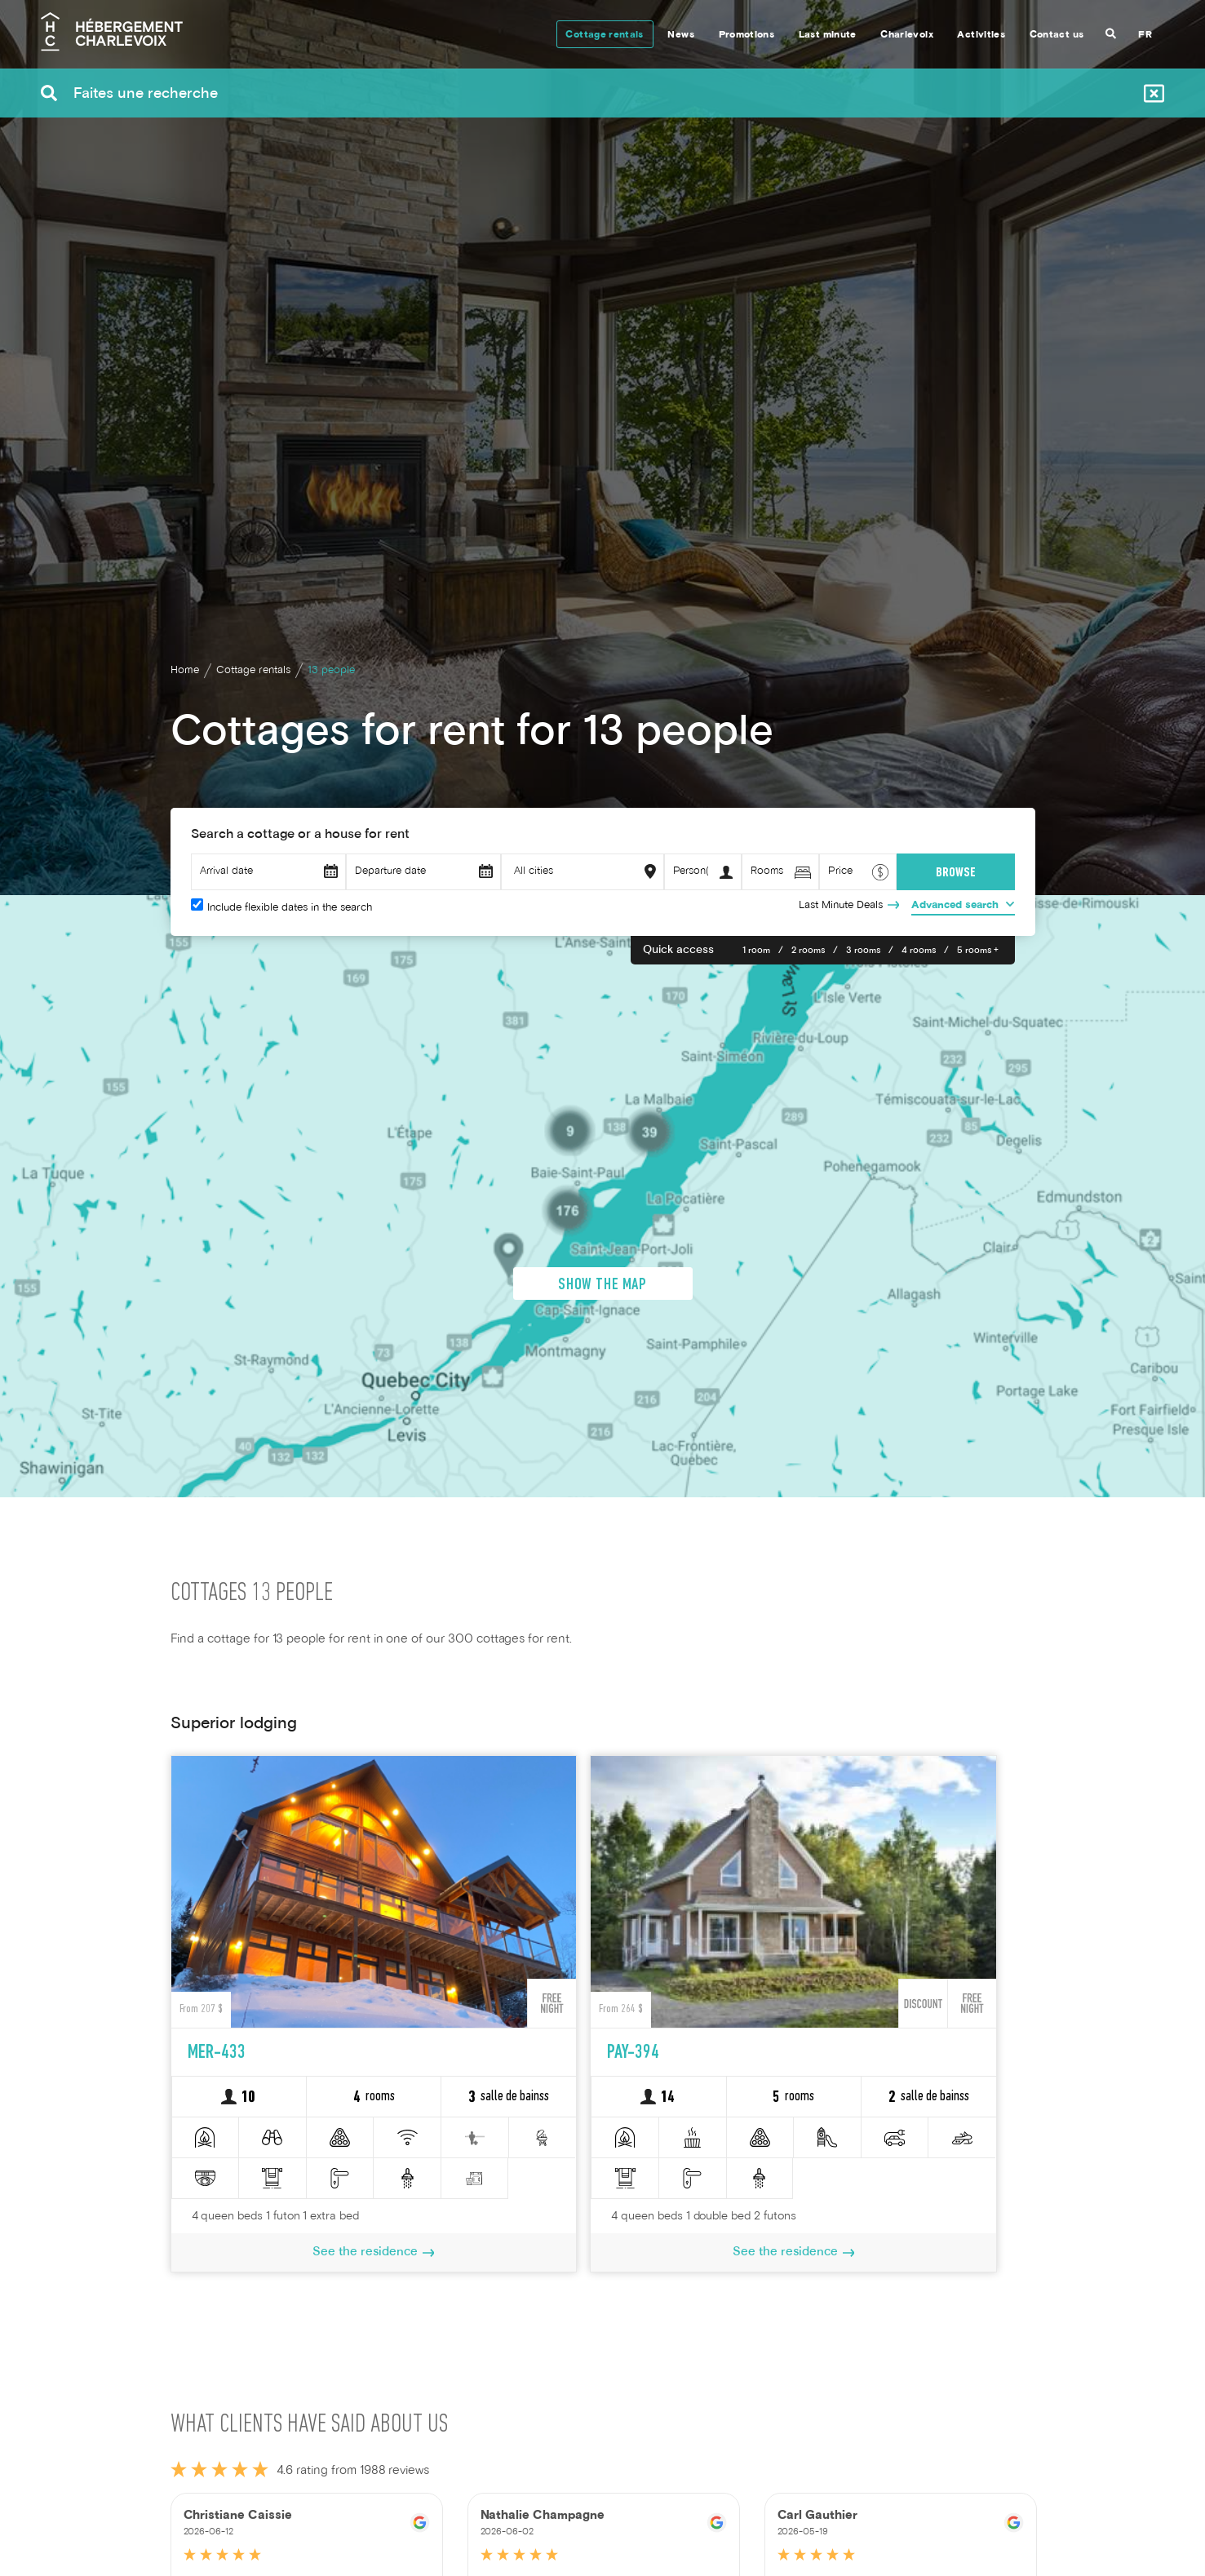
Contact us (1057, 35)
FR (1145, 35)
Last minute (828, 35)
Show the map (602, 1405)
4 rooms (919, 951)
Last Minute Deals (841, 906)
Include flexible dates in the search (289, 908)
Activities (981, 35)
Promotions (747, 35)
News (680, 35)
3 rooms (863, 951)
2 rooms (808, 951)
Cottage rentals (604, 35)
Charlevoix (906, 35)
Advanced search (955, 906)
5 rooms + (978, 951)
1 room (756, 951)
